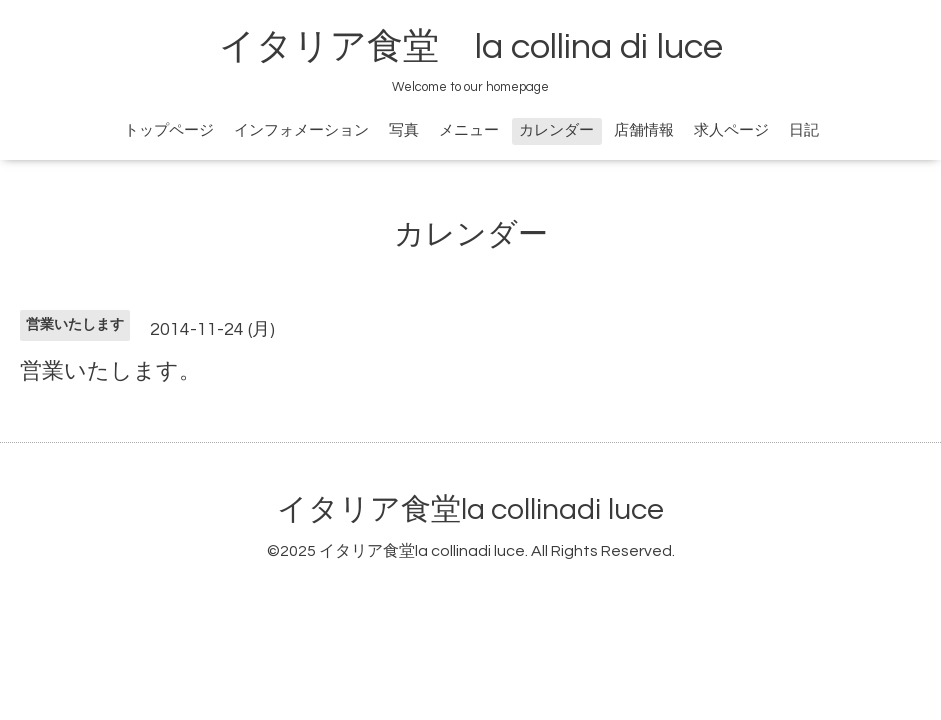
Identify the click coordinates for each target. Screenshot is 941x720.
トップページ (169, 130)
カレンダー (556, 130)
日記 (804, 130)
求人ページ (731, 130)
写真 (404, 130)
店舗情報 (644, 130)
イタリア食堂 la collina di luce (471, 47)
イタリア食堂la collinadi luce (470, 509)
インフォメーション (301, 130)
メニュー (469, 130)
